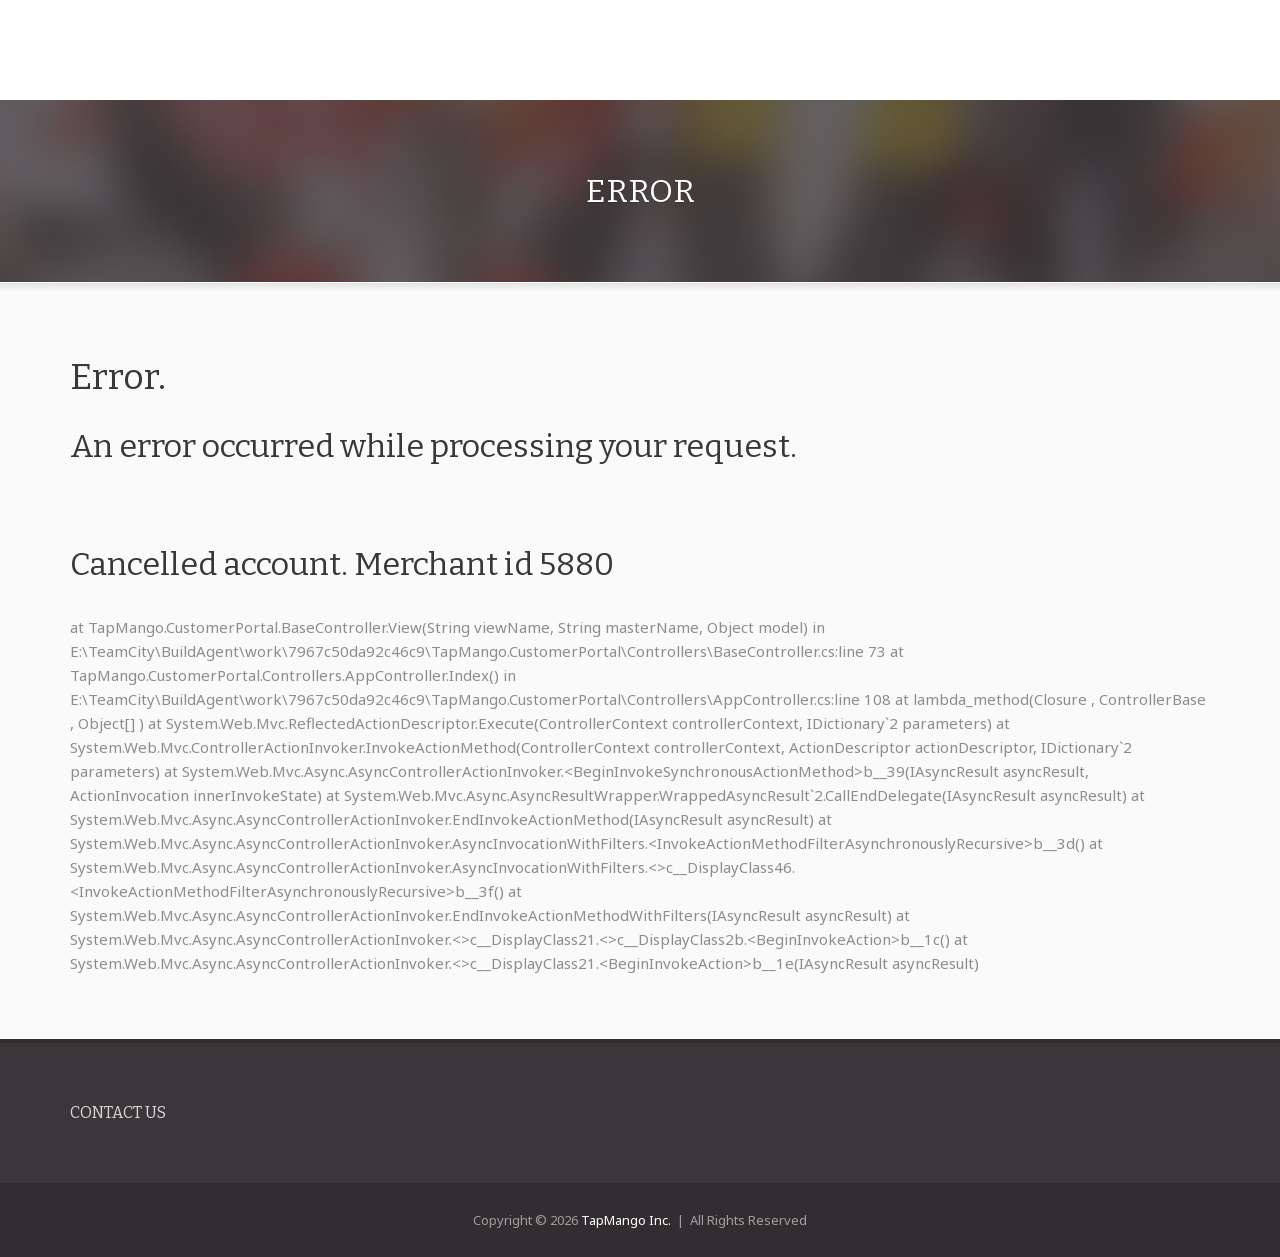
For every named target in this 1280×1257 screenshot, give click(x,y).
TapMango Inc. (626, 1220)
